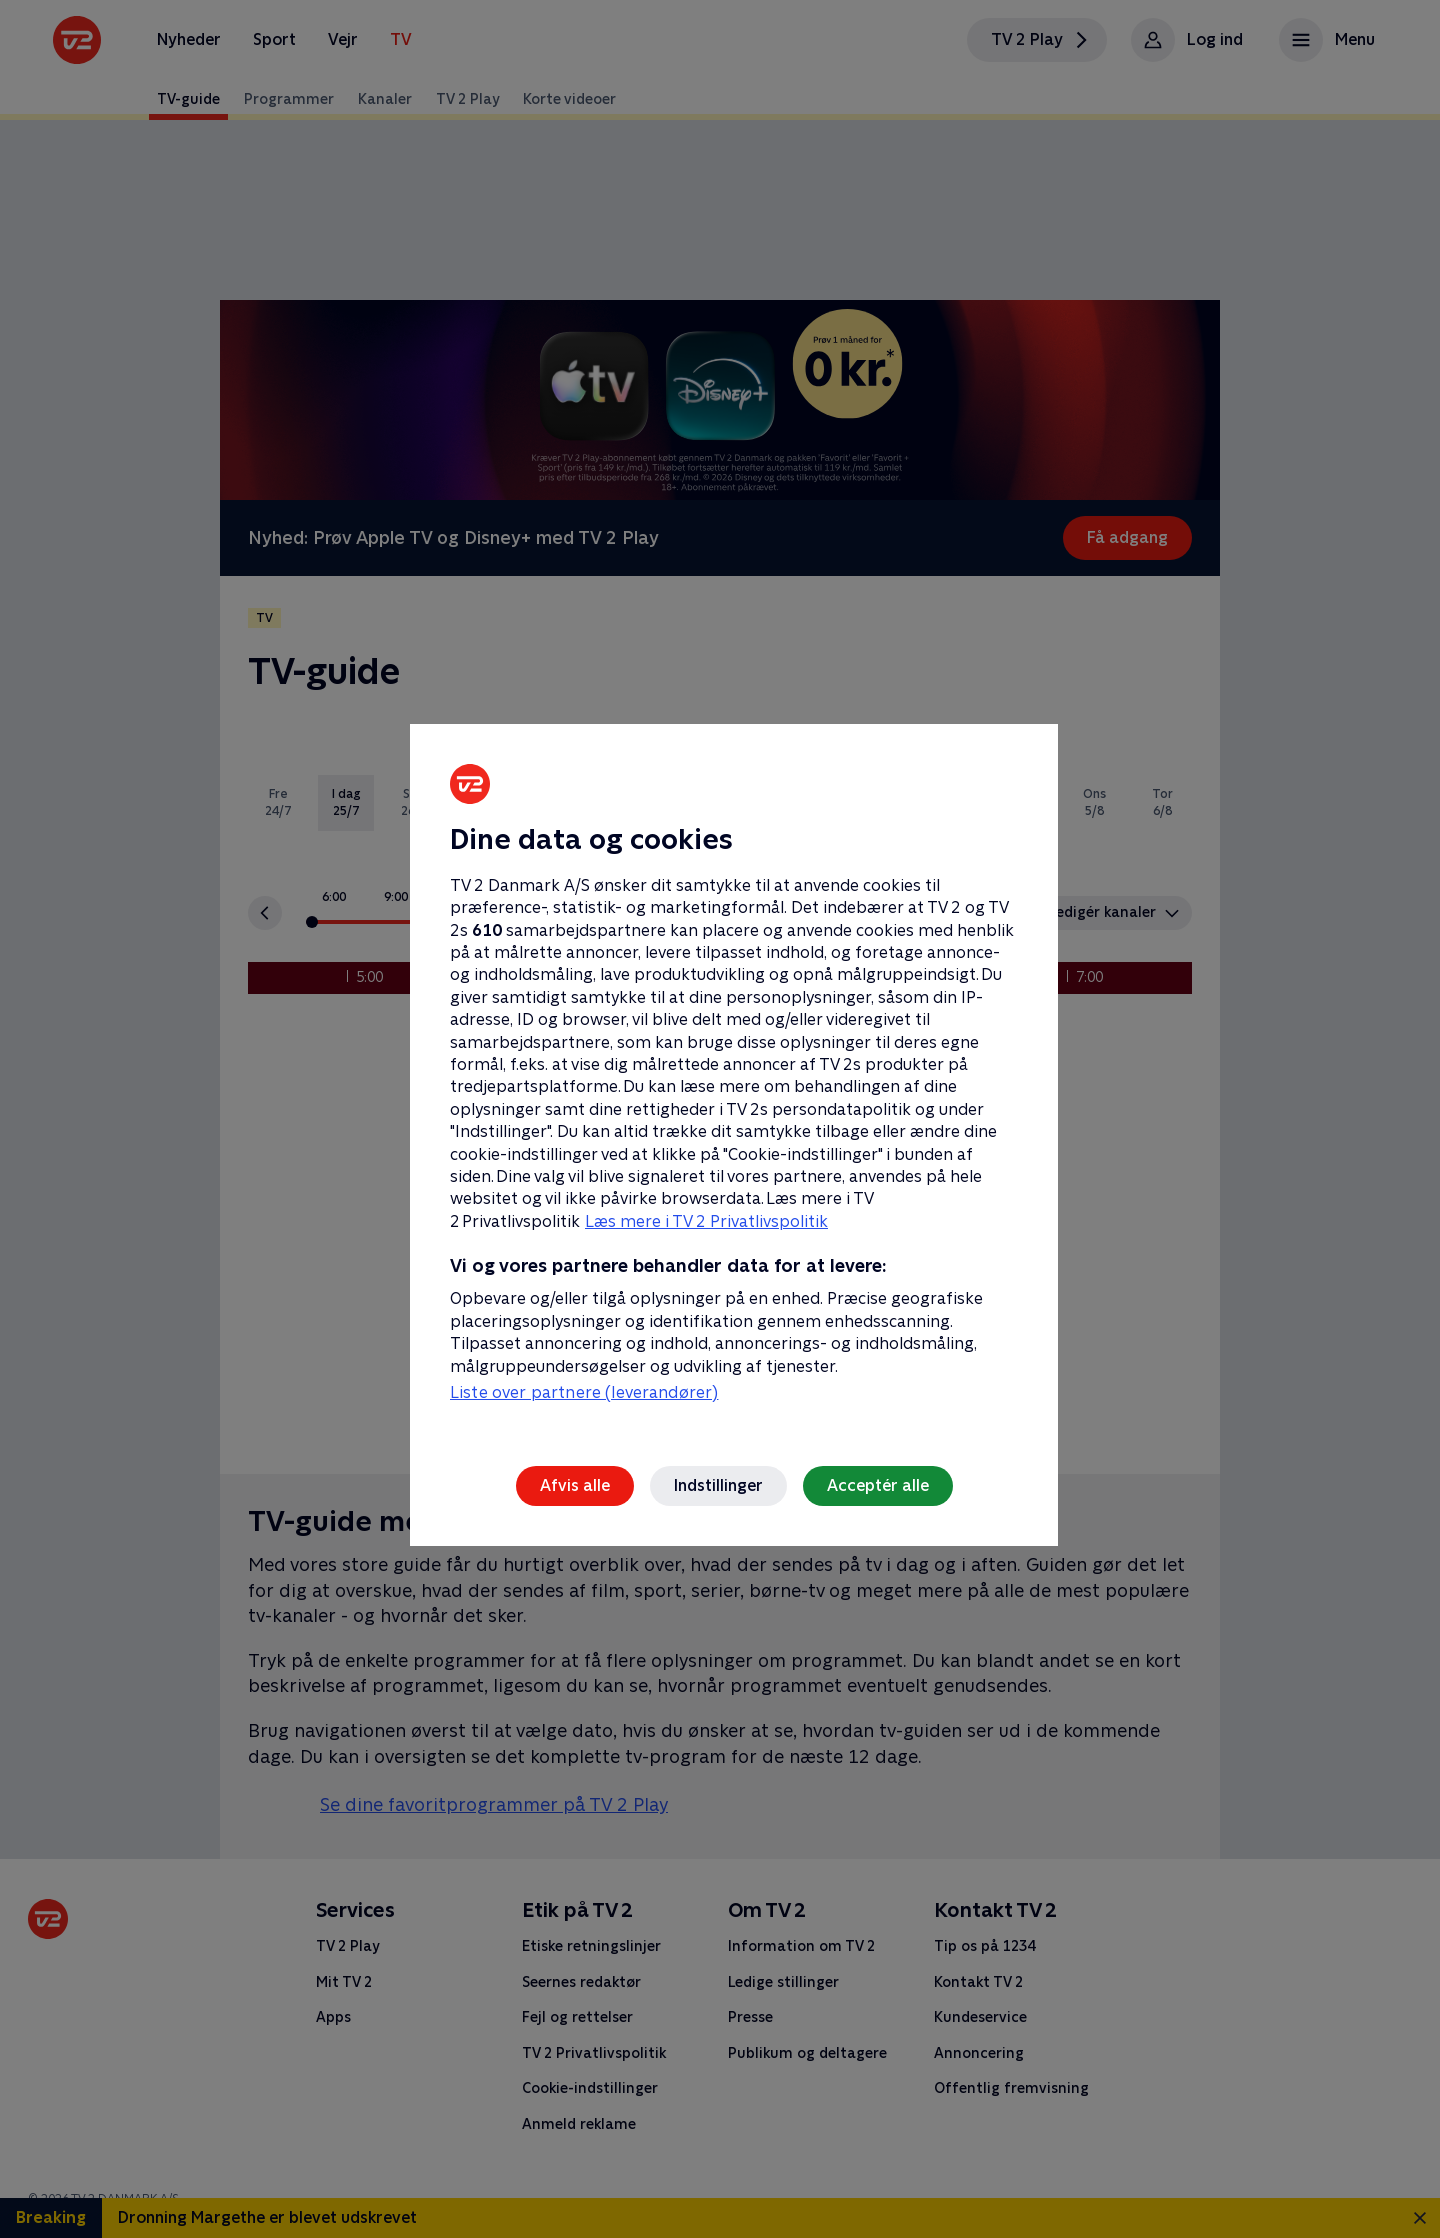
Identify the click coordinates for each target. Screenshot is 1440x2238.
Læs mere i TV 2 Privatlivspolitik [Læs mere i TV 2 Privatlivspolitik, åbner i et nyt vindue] (706, 1221)
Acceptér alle (878, 1485)
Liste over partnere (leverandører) (584, 1392)
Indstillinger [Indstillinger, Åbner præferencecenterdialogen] (718, 1485)
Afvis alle (575, 1485)
